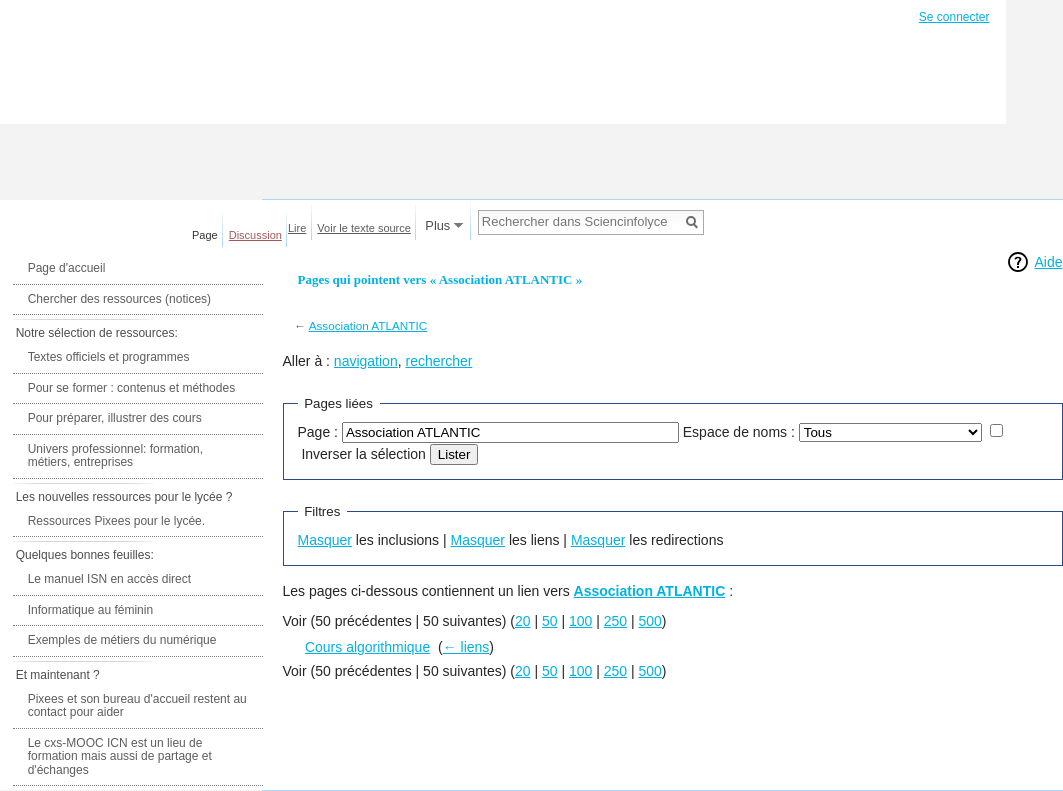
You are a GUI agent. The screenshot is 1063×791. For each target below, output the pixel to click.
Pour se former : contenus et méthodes (131, 388)
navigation (366, 361)
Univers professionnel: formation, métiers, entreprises (115, 456)
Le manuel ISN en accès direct (109, 579)
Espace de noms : (739, 432)
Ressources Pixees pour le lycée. (116, 521)
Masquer (325, 540)
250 (615, 621)
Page (205, 235)
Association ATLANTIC (368, 325)
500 (650, 621)
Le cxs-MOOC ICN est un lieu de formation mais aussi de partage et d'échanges (120, 756)
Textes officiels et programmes (109, 357)
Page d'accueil (67, 268)
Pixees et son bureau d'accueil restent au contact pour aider (137, 706)
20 (523, 621)
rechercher (438, 361)
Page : (318, 432)
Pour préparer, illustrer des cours (115, 418)
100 (580, 621)
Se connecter (954, 17)
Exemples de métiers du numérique (122, 640)
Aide (1048, 262)
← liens (466, 647)
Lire (297, 228)
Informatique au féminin (90, 610)
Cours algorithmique (367, 647)
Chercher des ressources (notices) (119, 299)
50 (550, 621)
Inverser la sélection (363, 454)
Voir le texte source (364, 228)
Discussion (255, 235)
